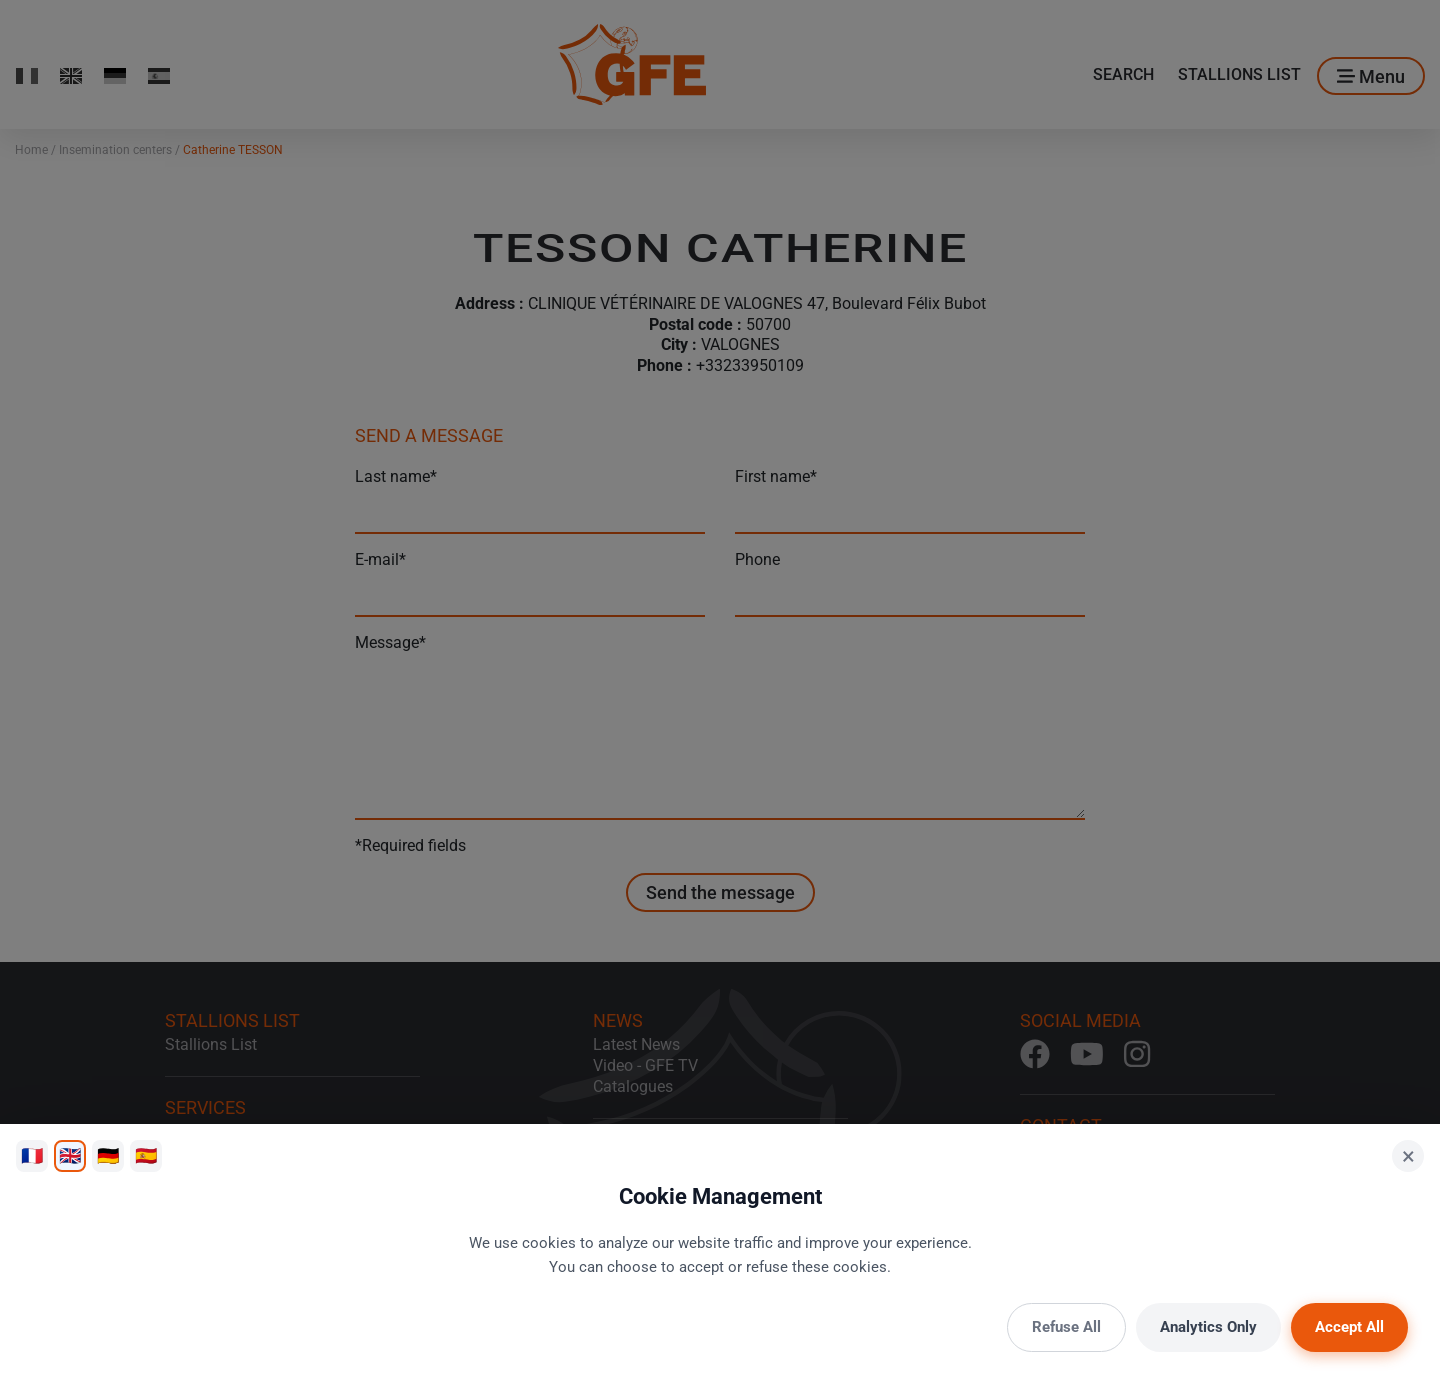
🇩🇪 (108, 1155)
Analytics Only (1208, 1327)
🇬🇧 (70, 1155)
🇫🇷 (32, 1155)
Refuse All (1066, 1327)
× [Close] (1408, 1156)
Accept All (1349, 1327)
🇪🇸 (146, 1155)
